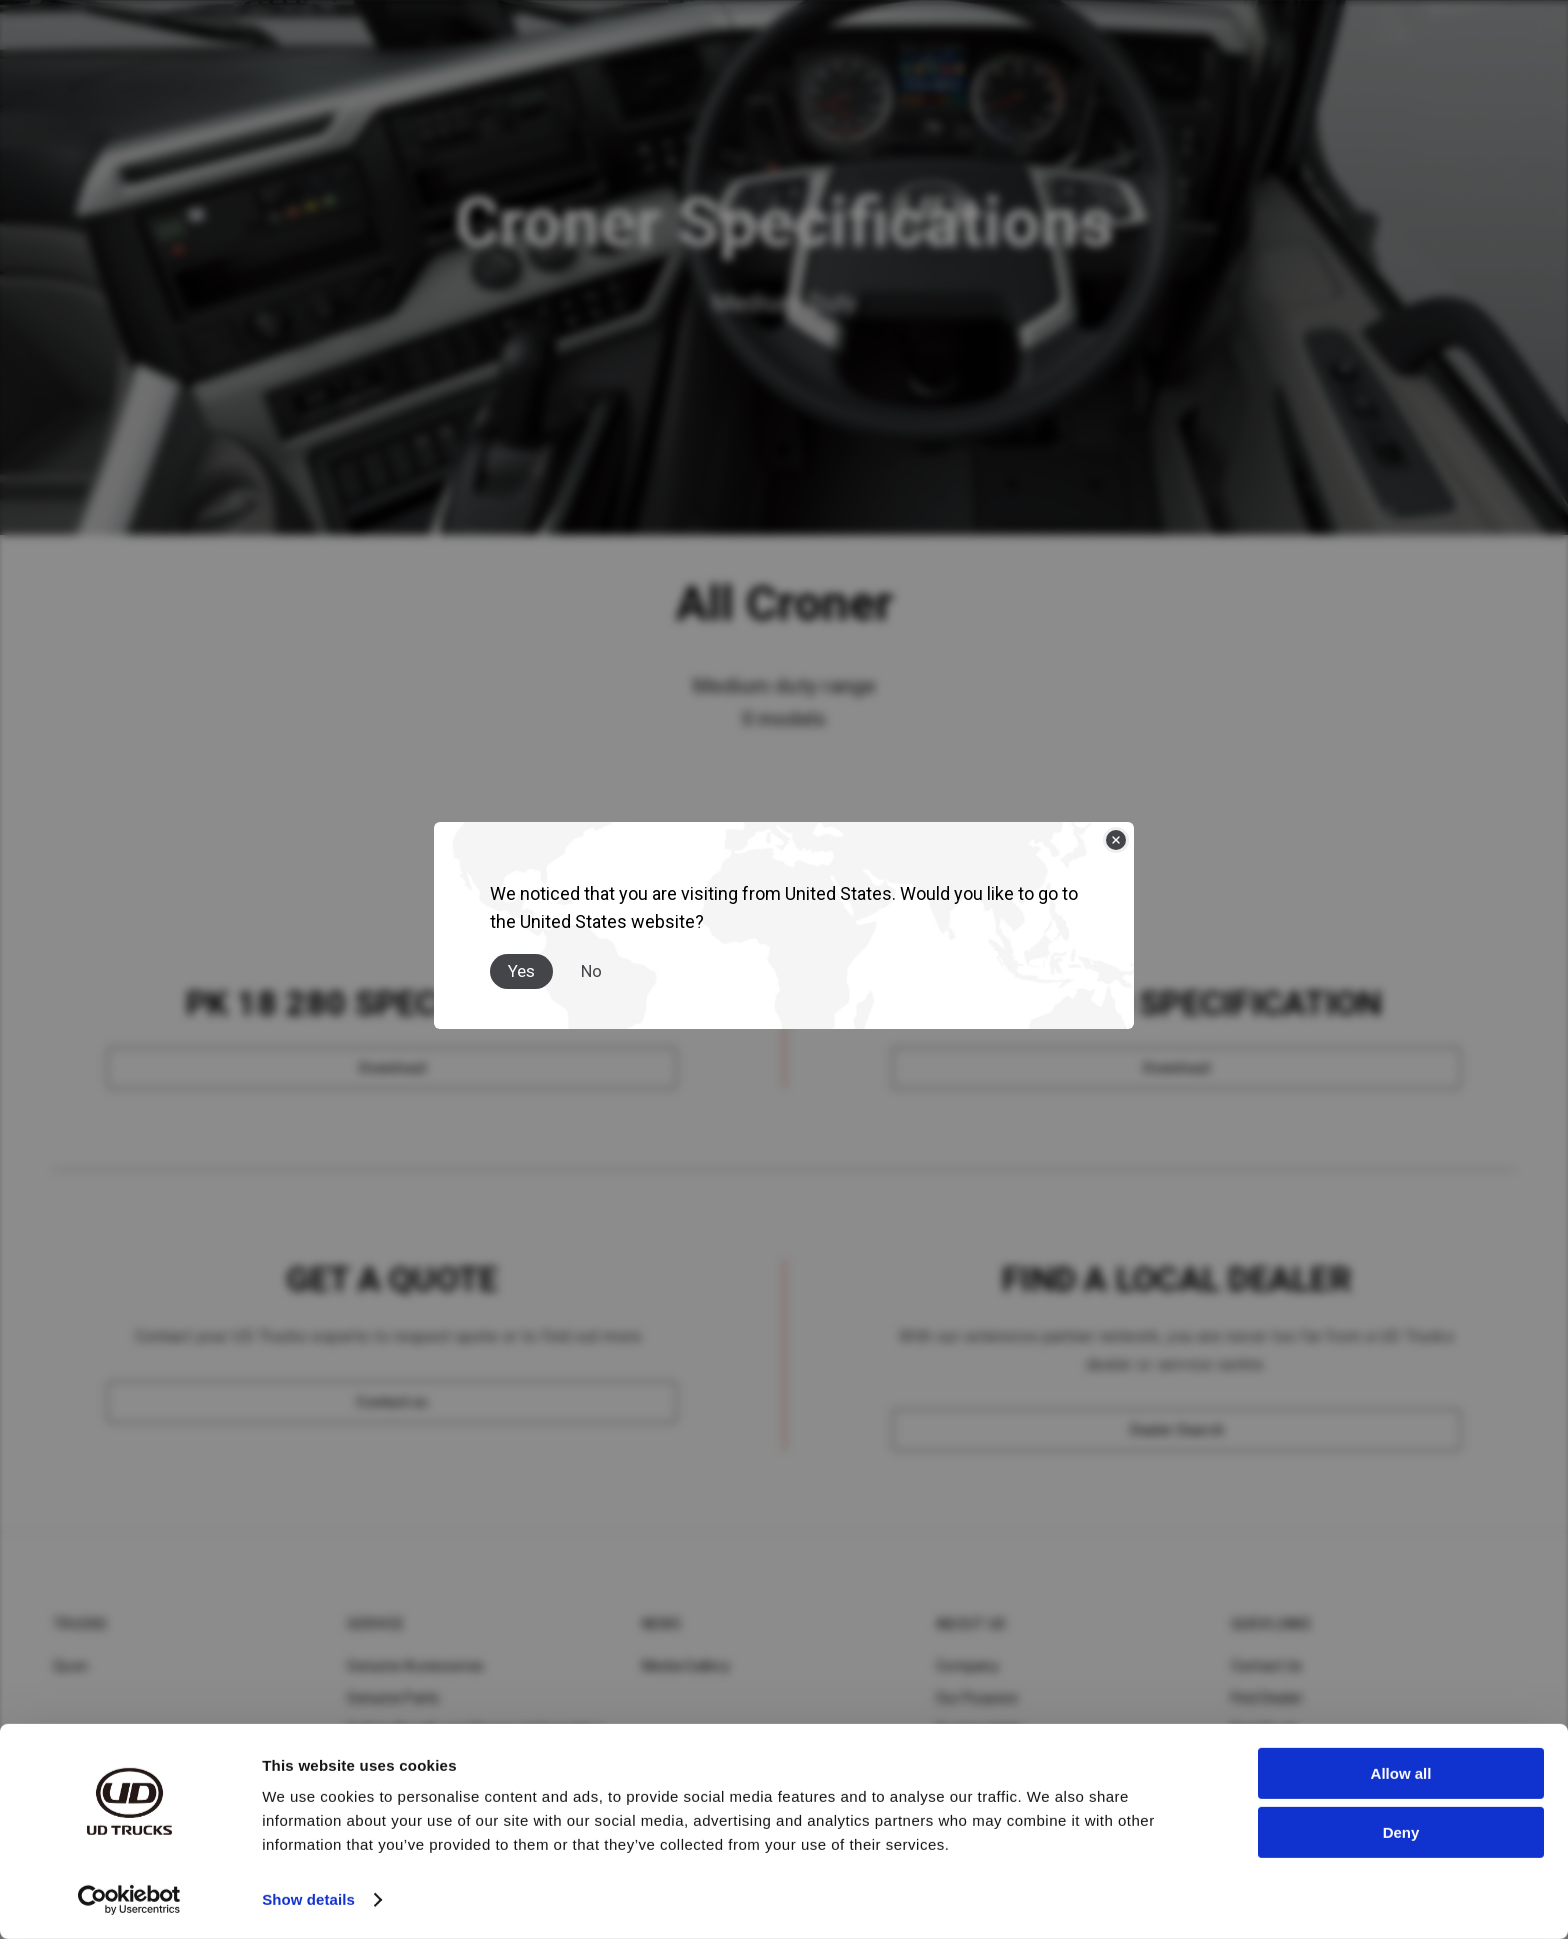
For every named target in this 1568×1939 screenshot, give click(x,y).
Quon (70, 1666)
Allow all (1401, 1773)
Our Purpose (977, 1698)
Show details (308, 1899)
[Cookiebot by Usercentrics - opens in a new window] (129, 1900)
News (661, 1624)
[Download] (392, 1068)
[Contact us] (392, 1402)
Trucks (80, 1624)
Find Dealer (1267, 1698)
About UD (971, 1624)
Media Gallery (686, 1666)
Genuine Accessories (415, 1666)
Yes (521, 971)
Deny (1401, 1831)
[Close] (1116, 840)
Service (375, 1624)
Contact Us (1267, 1666)
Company (967, 1666)
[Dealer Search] (1176, 1430)
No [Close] (591, 971)
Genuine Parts (393, 1698)
